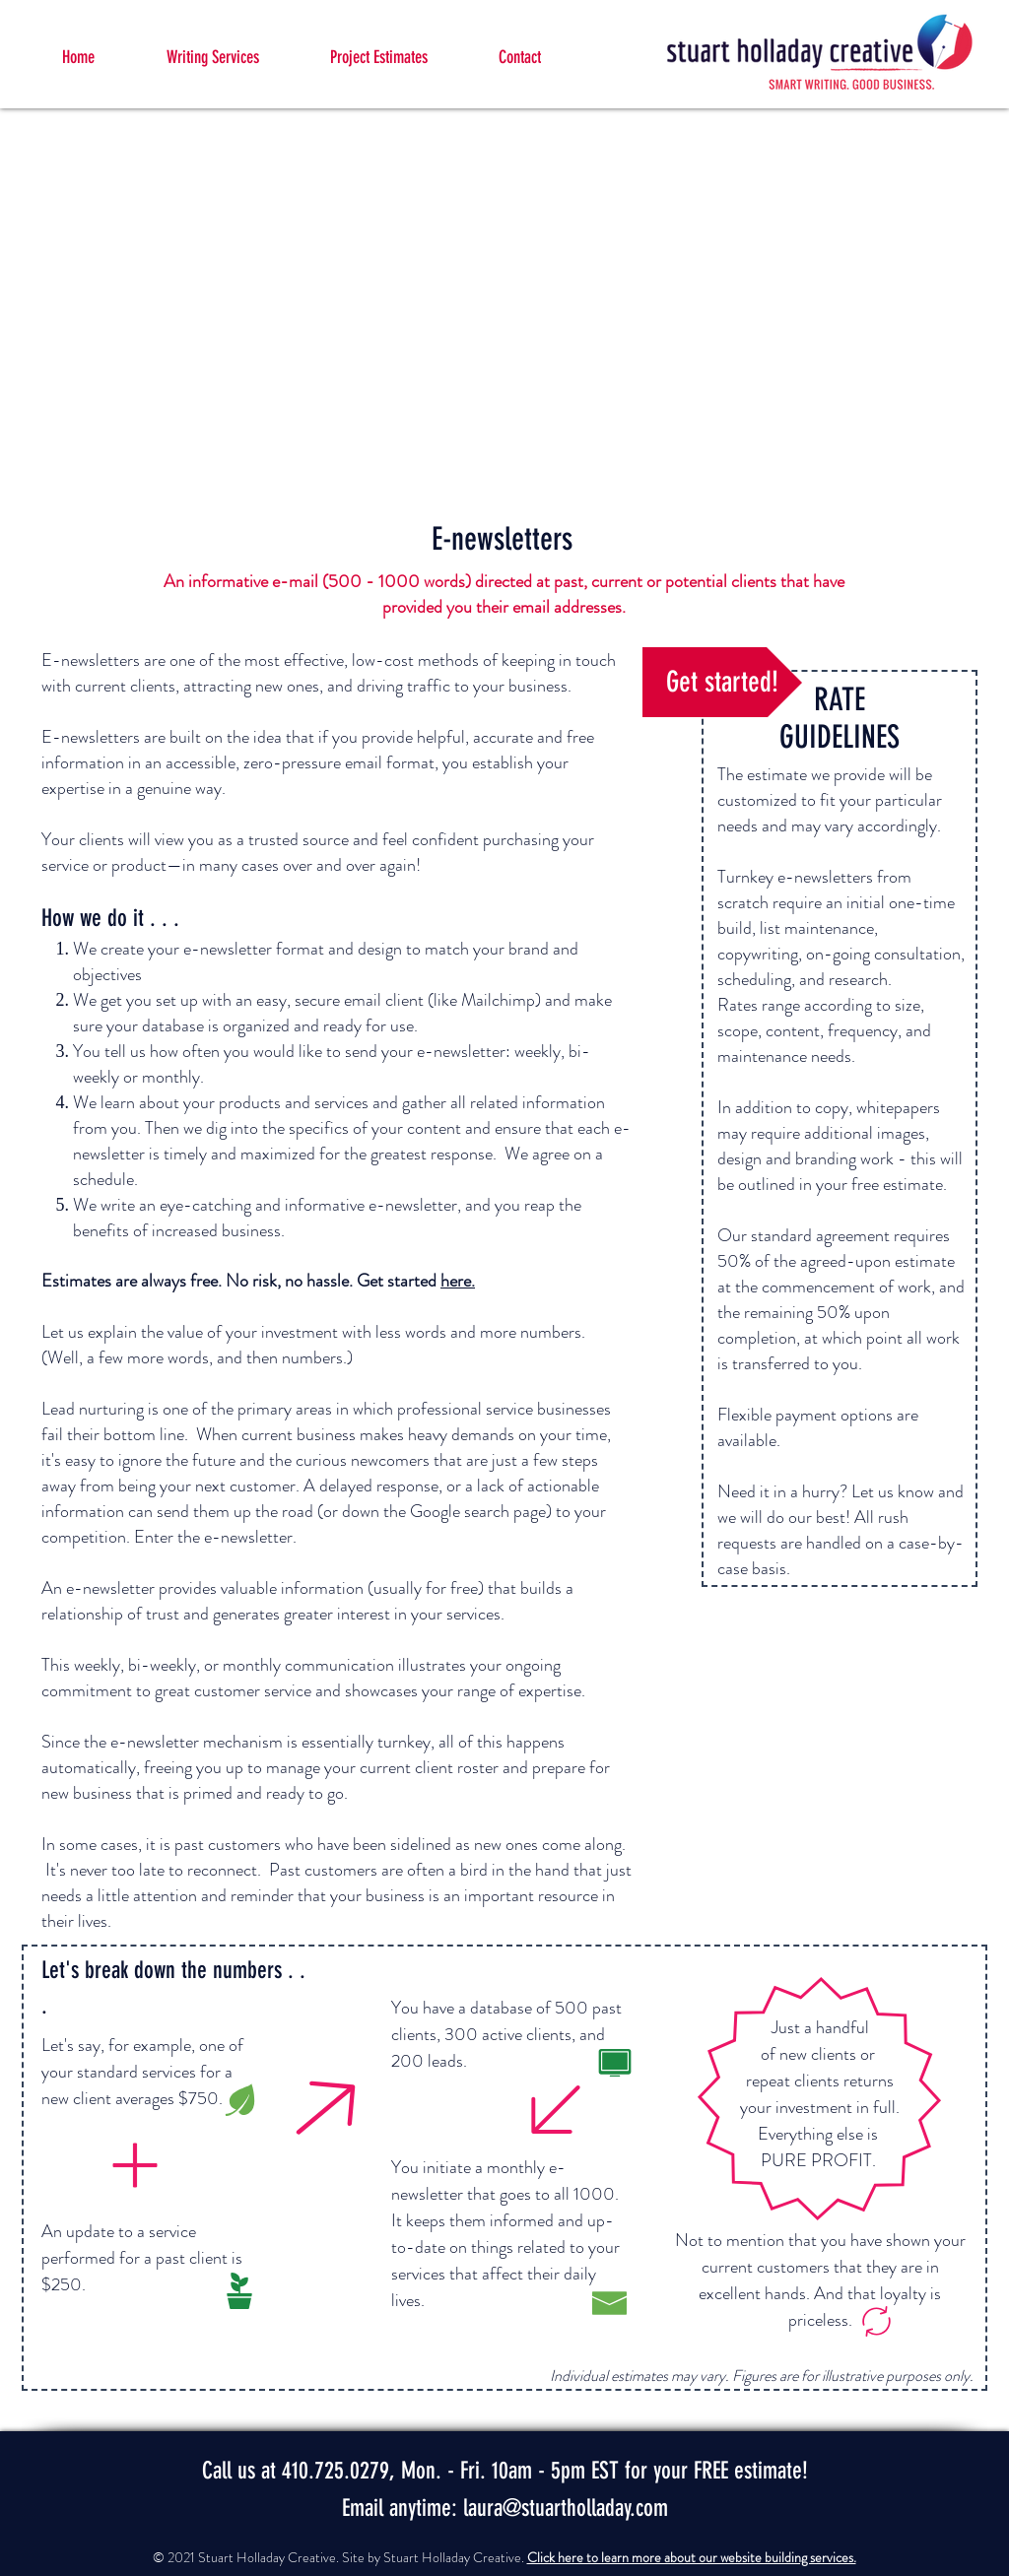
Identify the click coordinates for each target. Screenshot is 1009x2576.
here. (457, 1280)
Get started (398, 1280)
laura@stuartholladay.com (565, 2508)
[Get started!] (722, 682)
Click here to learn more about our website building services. (691, 2557)
